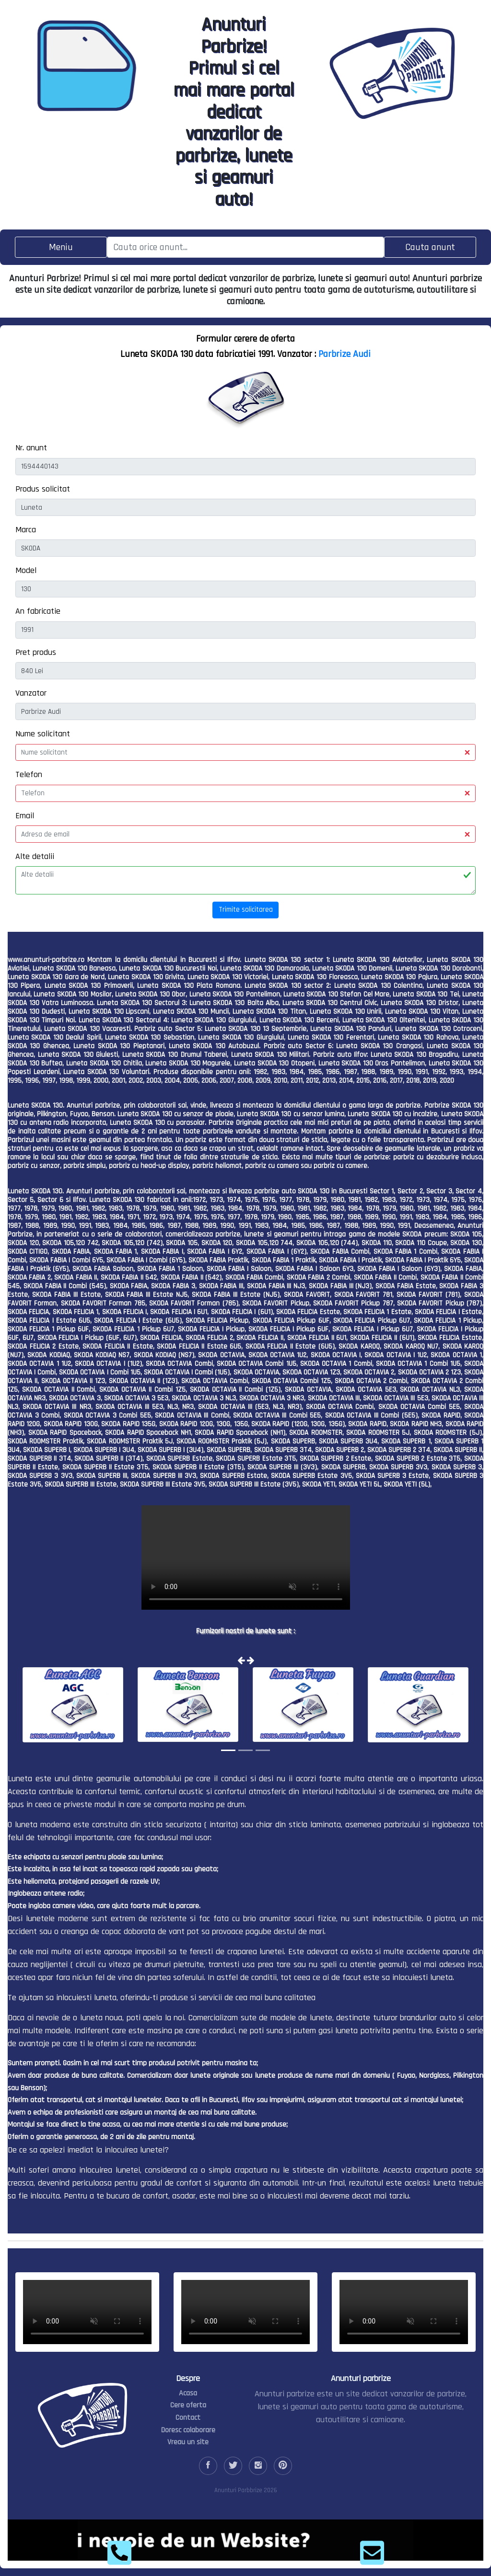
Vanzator (31, 692)
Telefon (28, 774)
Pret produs (35, 652)
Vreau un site (188, 2442)
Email (24, 815)
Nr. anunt (31, 447)
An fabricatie (37, 611)
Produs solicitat (42, 488)
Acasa (188, 2393)
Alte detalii (34, 856)
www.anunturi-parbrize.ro (46, 959)
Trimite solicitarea (246, 909)
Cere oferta (188, 2405)
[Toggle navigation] (61, 247)
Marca (25, 529)
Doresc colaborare (188, 2430)
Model (25, 570)
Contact (187, 2418)
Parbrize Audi (344, 354)
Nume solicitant (42, 733)
